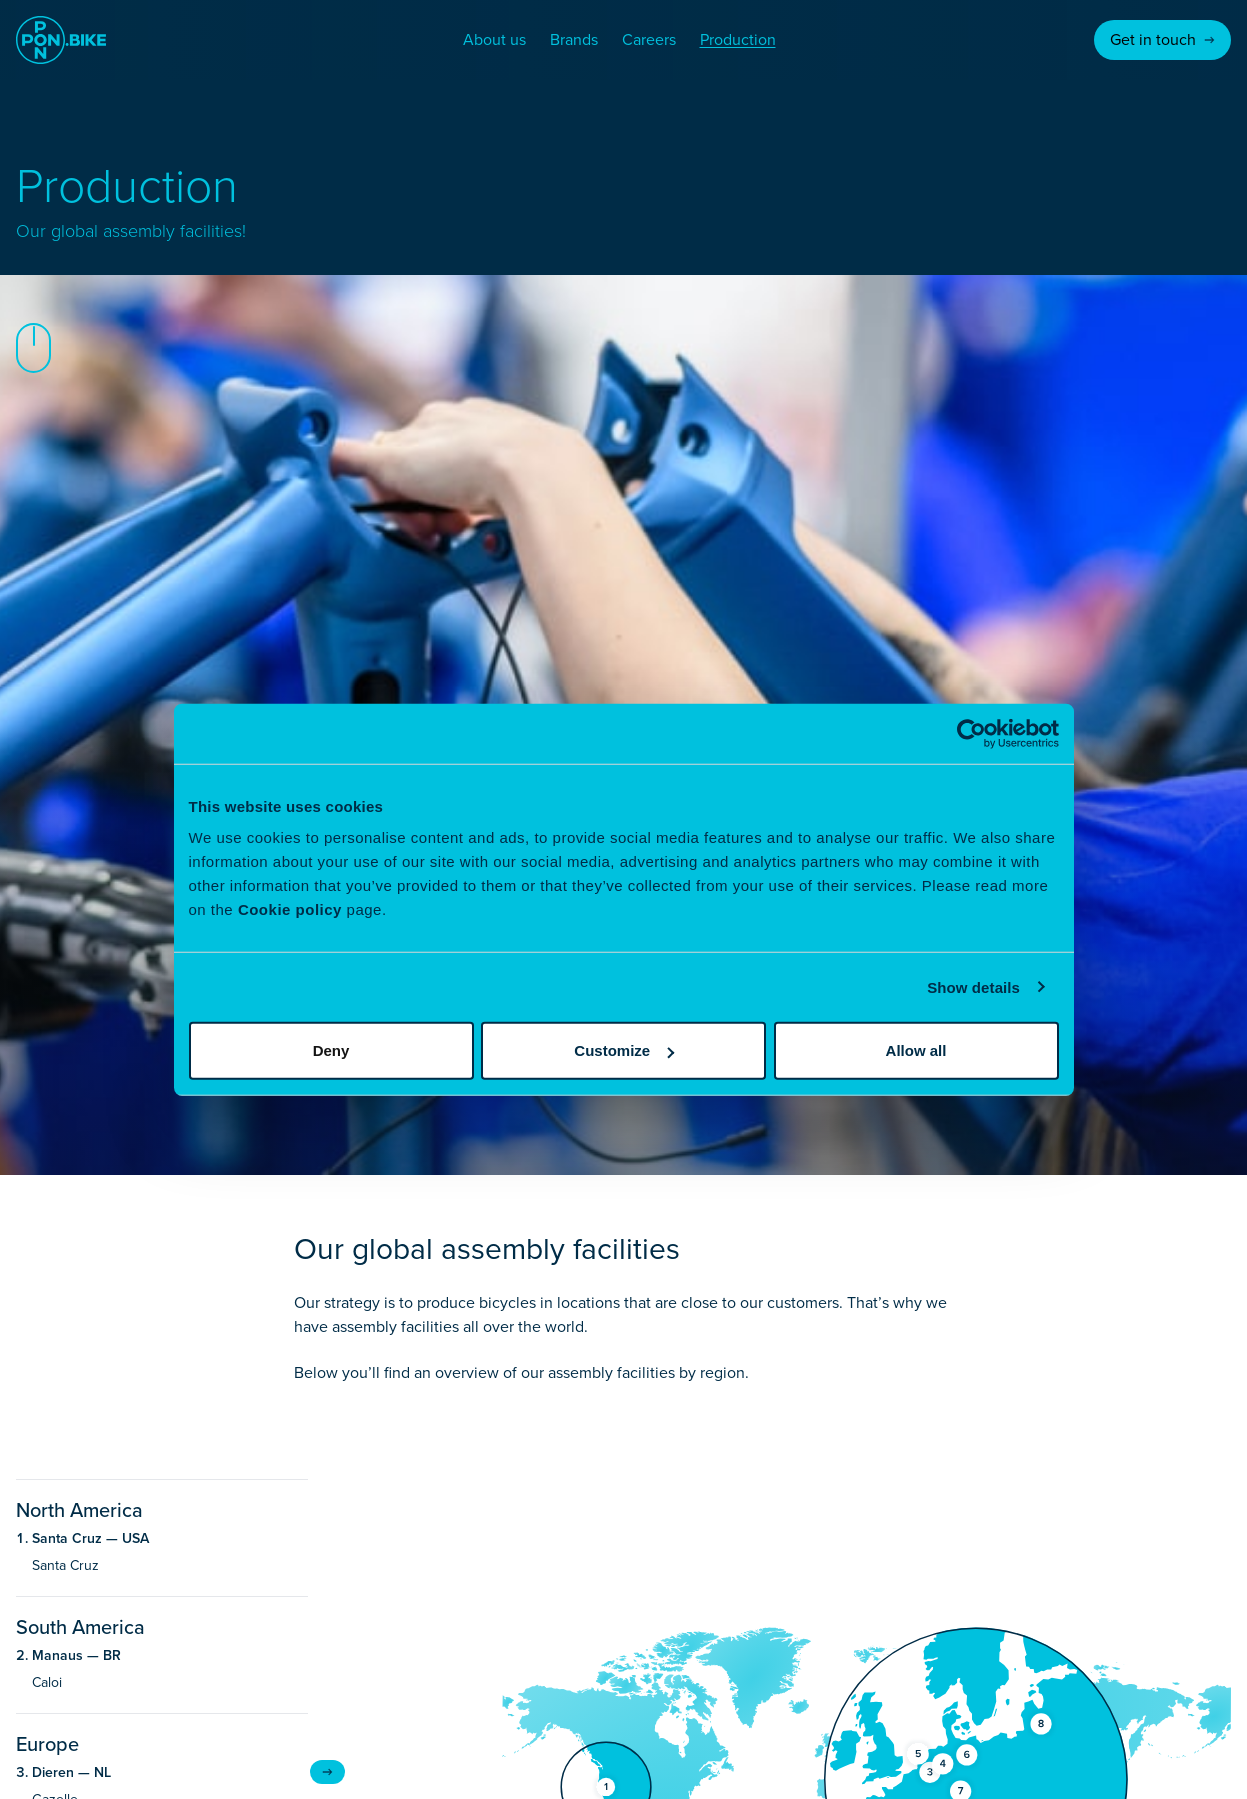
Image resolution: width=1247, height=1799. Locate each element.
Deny (331, 1050)
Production (738, 39)
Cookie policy (290, 909)
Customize (624, 1050)
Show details (973, 986)
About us (494, 39)
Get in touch (1162, 39)
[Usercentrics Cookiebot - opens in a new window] (971, 733)
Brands (574, 39)
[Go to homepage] (61, 40)
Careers (649, 39)
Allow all (916, 1050)
